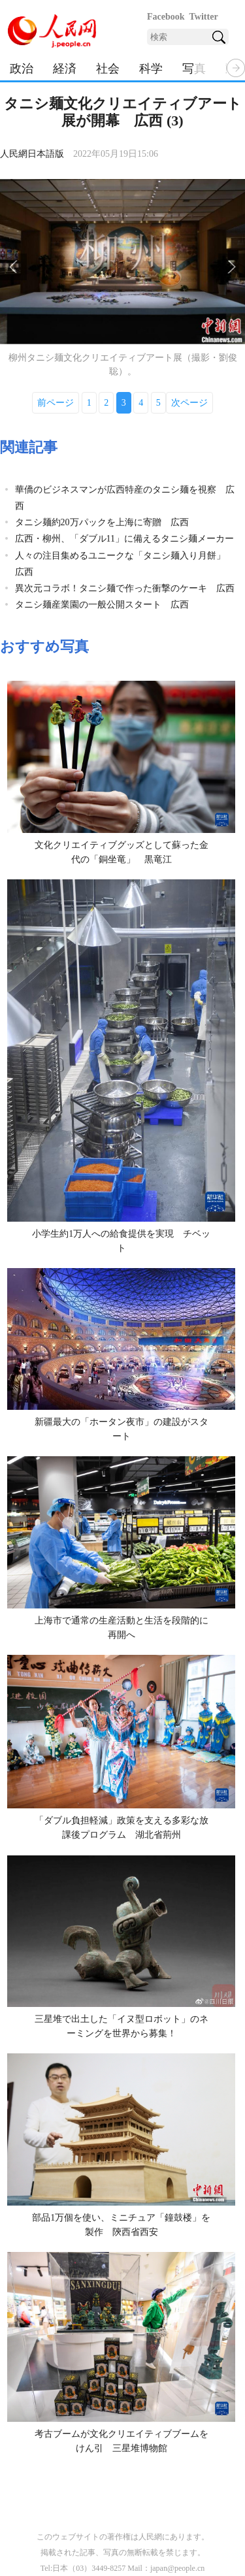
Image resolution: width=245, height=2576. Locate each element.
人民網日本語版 (32, 154)
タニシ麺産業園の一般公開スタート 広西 (102, 605)
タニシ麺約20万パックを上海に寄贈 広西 (102, 522)
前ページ (55, 403)
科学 (151, 68)
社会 (108, 68)
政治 (21, 68)
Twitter (203, 17)
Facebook (166, 17)
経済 (64, 68)
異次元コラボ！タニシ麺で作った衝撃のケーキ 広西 (125, 588)
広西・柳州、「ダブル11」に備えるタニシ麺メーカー (124, 539)
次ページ (189, 403)
